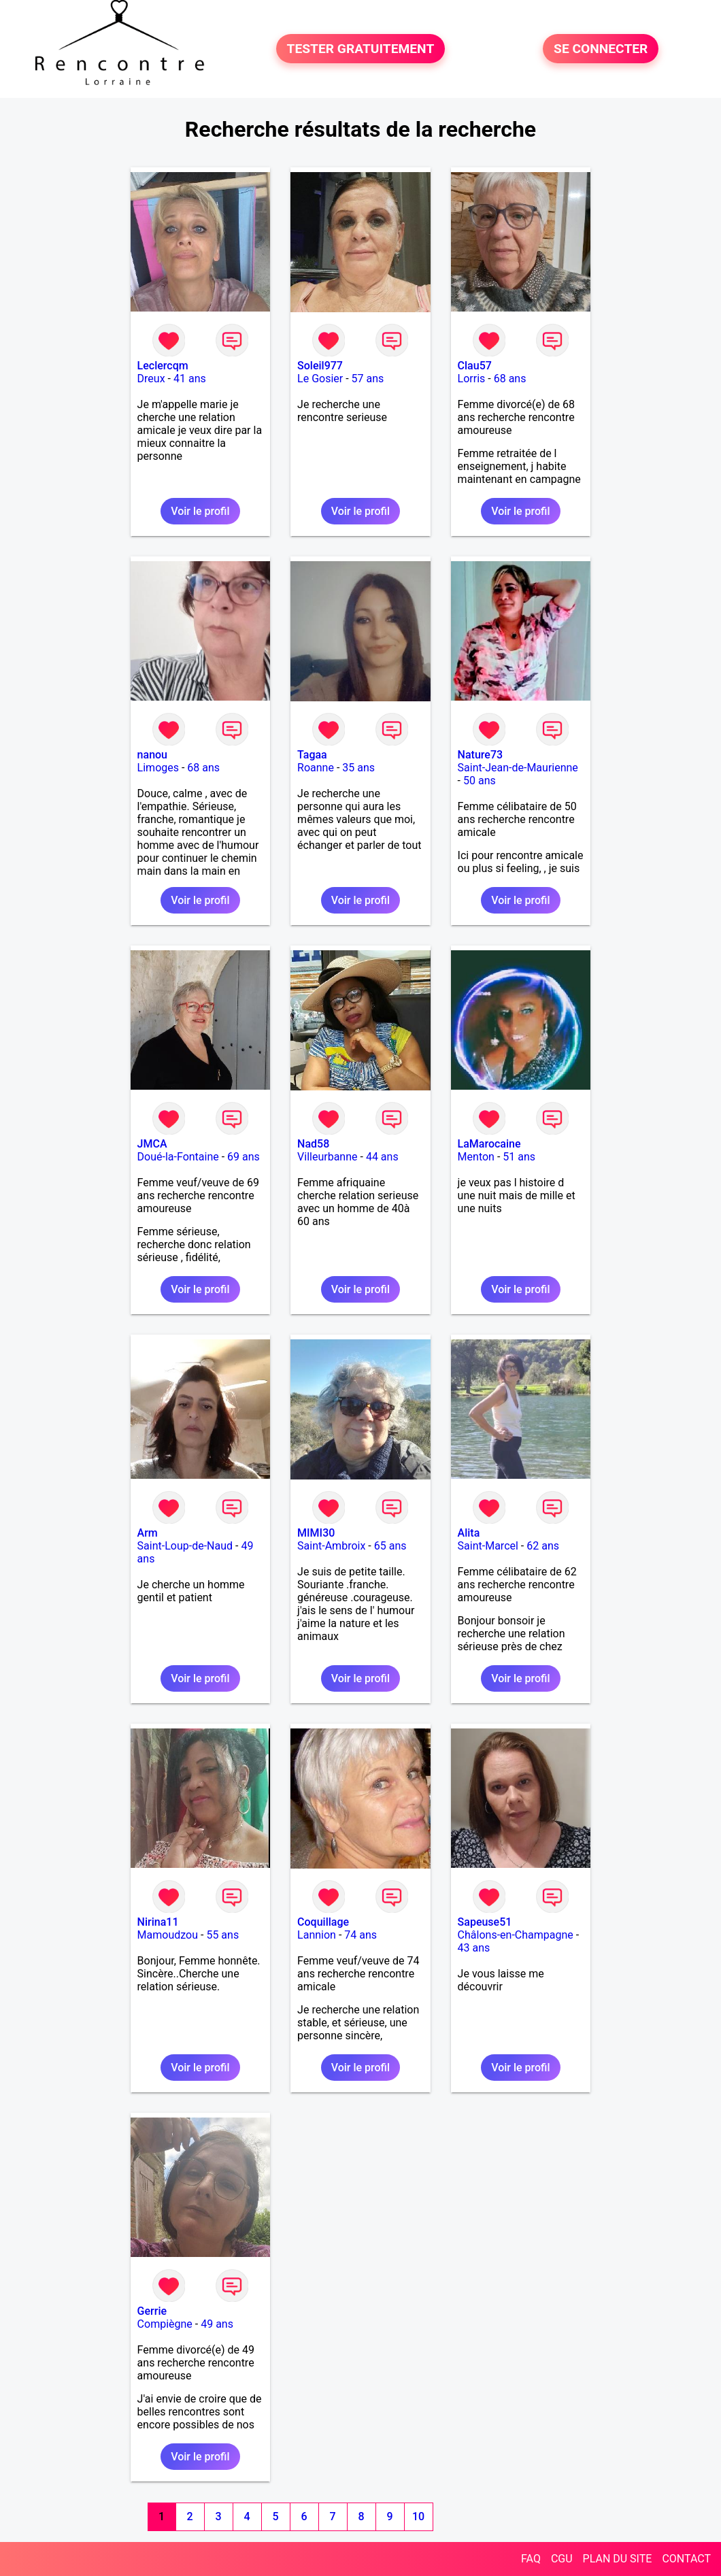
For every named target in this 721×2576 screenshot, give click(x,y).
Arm (147, 1532)
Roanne (315, 767)
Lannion (316, 1934)
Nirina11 (158, 1922)
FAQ (531, 2558)
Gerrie (152, 2311)
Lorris (472, 378)
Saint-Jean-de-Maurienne (518, 767)
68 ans (510, 378)
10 (418, 2516)
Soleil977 (320, 365)
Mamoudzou (167, 1934)
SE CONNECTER (601, 48)
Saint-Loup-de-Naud (185, 1545)
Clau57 (475, 365)
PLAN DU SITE (617, 2558)
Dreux (151, 378)
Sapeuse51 (485, 1922)
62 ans (542, 1545)
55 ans (222, 1934)
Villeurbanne (327, 1156)
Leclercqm (162, 365)
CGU (562, 2558)
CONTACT (686, 2558)
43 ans (474, 1947)
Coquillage (323, 1922)
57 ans (368, 378)
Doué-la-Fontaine (178, 1156)
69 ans (243, 1156)
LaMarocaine (489, 1143)
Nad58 (313, 1143)
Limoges (158, 767)
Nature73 (480, 754)
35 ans (358, 767)
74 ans (360, 1934)
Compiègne (164, 2324)
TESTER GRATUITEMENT (361, 48)
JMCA (152, 1143)
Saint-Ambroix (331, 1545)
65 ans (390, 1545)
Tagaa (312, 754)
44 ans (382, 1156)
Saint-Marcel (488, 1545)
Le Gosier (320, 378)
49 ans (217, 2324)
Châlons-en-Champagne (515, 1934)
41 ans (189, 378)
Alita (469, 1532)
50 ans (479, 780)
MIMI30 (316, 1532)
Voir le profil (200, 511)
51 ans (519, 1156)
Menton (476, 1156)
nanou (152, 754)
